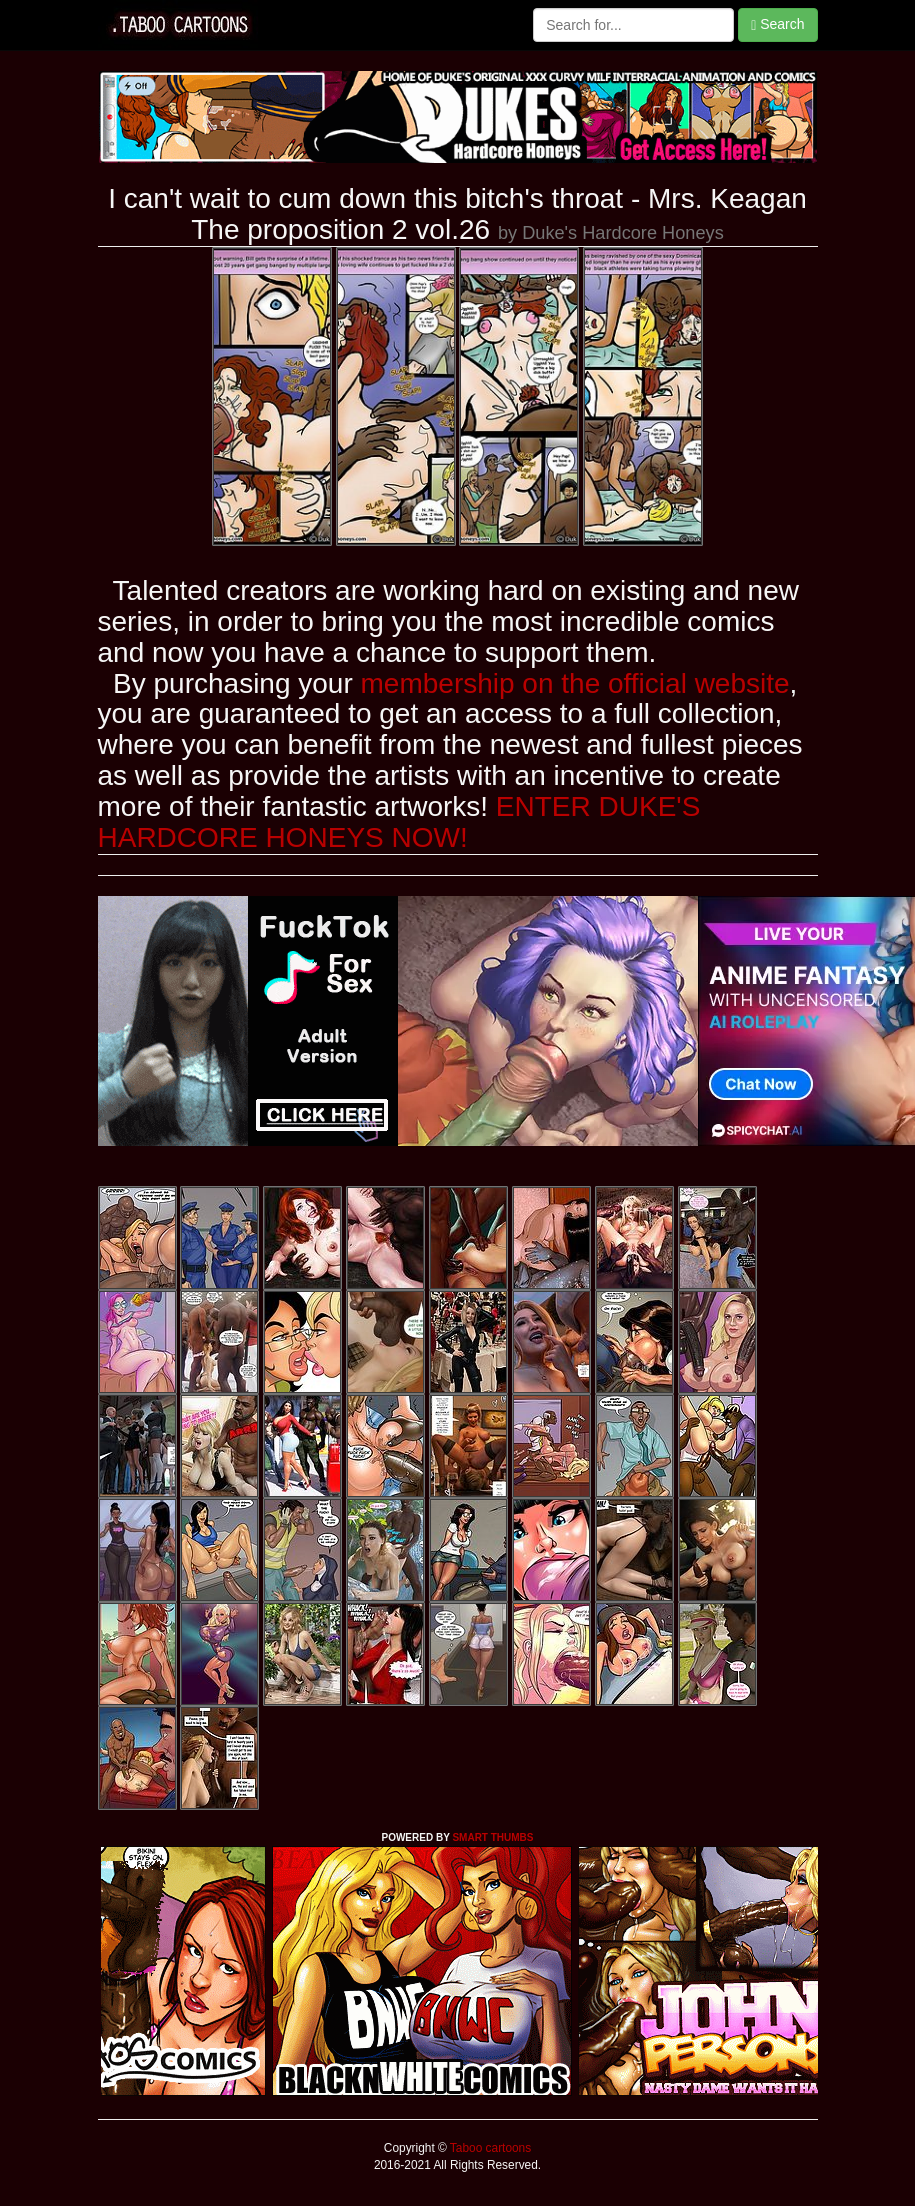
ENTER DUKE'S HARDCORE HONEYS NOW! (399, 822)
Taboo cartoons (489, 2148)
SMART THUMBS (492, 1837)
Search (777, 24)
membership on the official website (575, 683)
